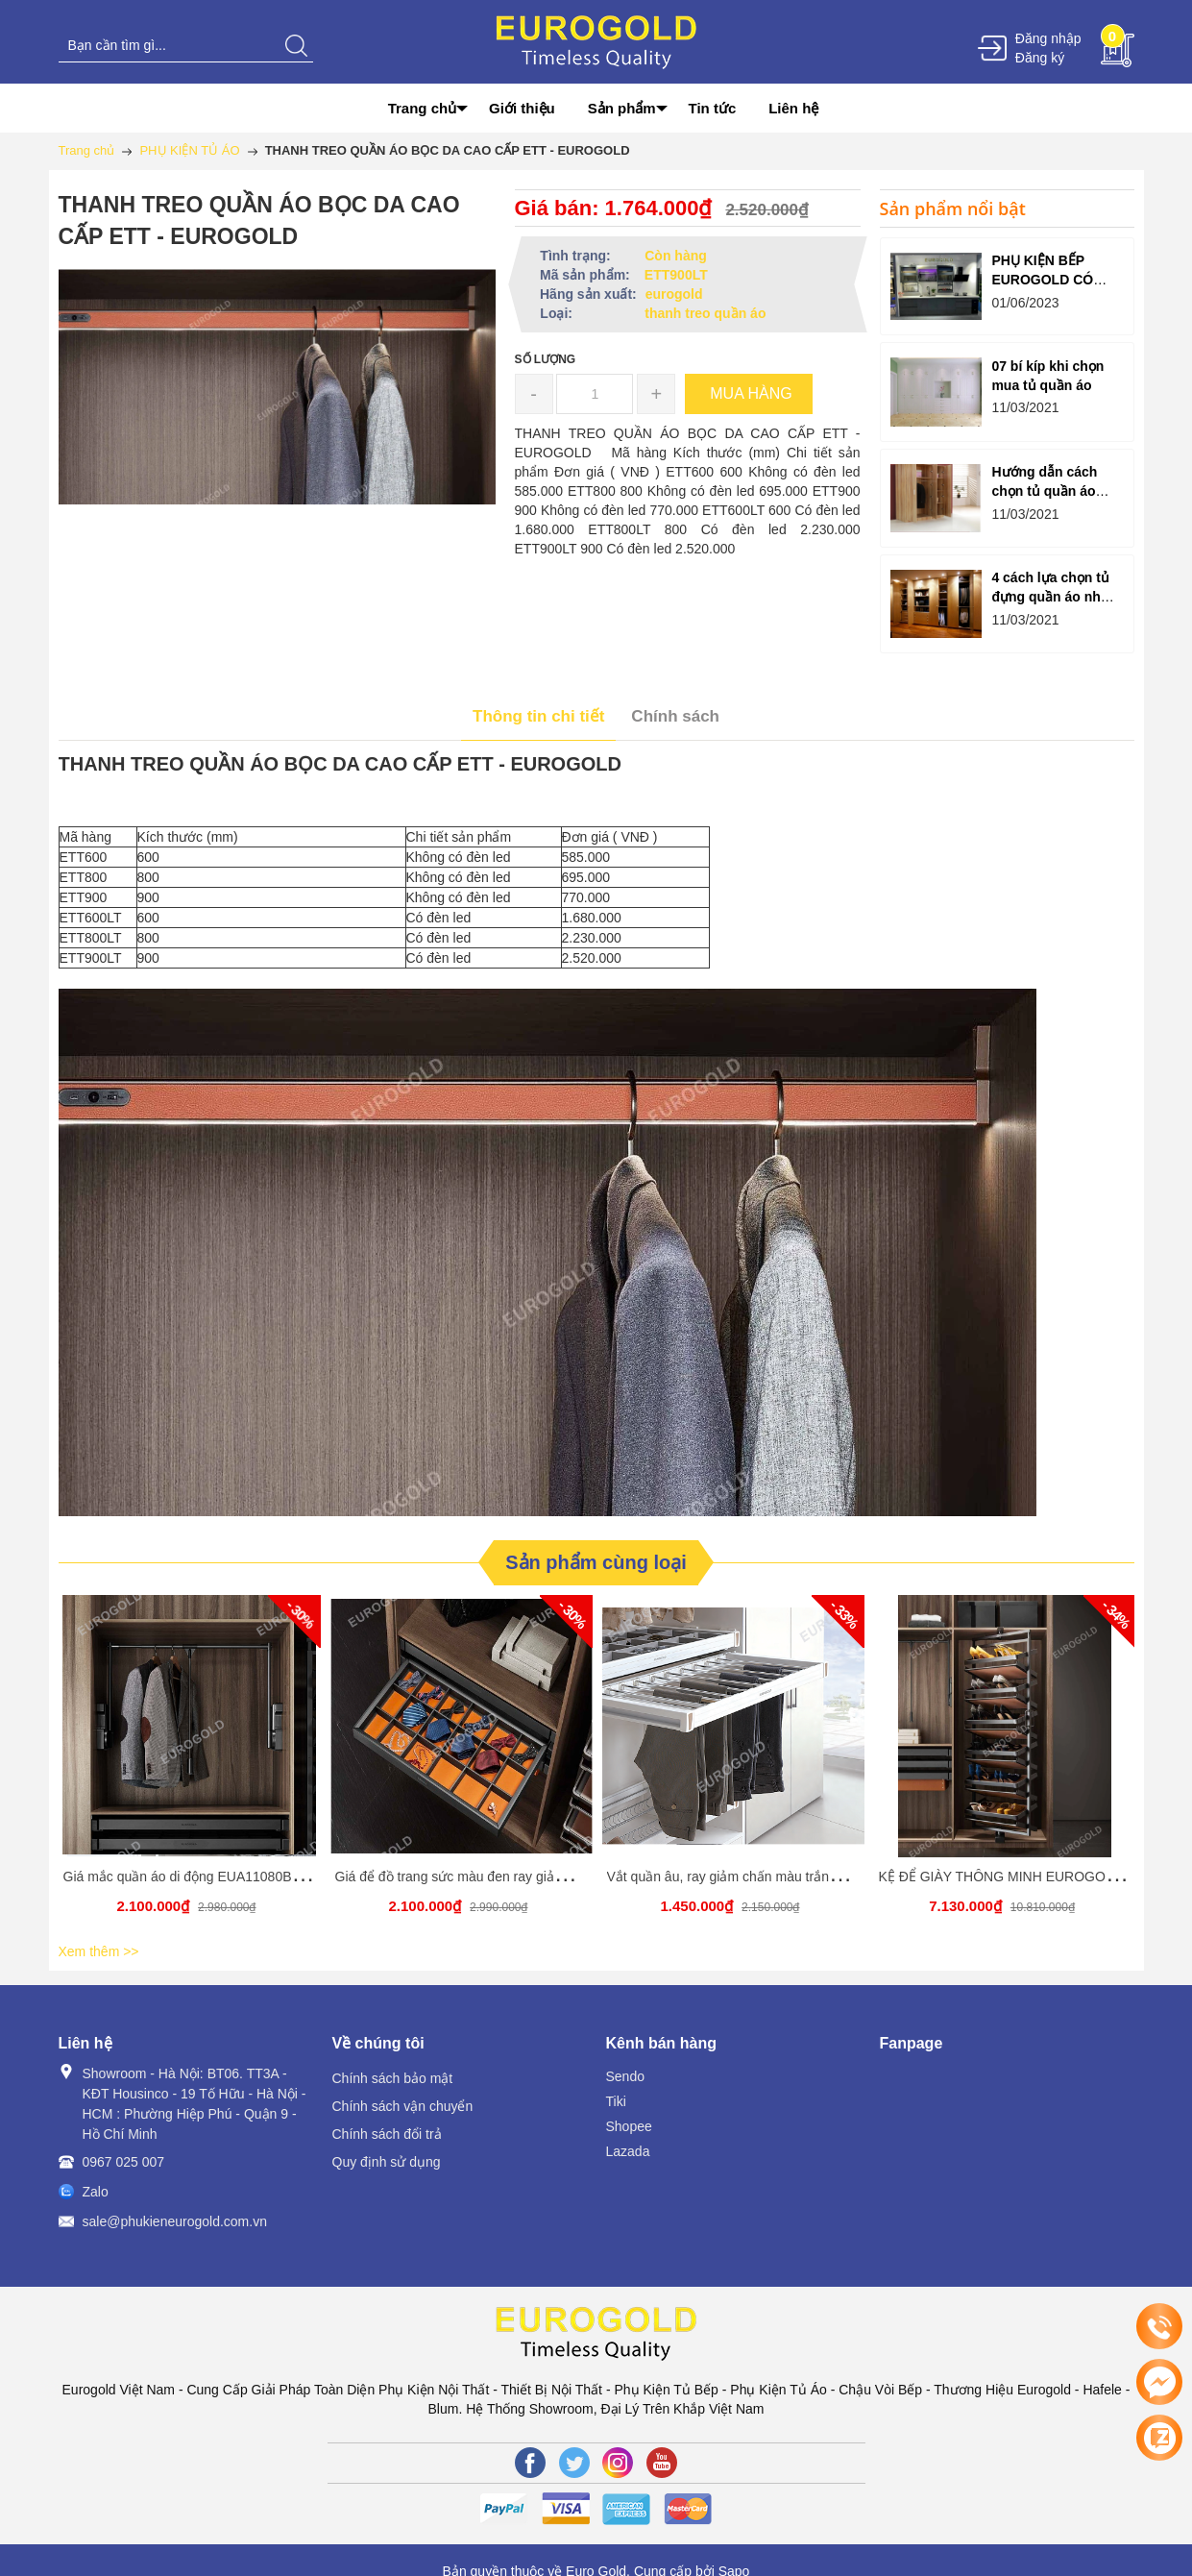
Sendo (625, 2076)
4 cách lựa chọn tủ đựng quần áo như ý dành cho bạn (1049, 597)
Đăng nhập (1048, 38)
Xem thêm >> (99, 1951)
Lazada (628, 2151)
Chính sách (675, 716)
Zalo (96, 2191)
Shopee (629, 2126)
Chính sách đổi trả (387, 2134)
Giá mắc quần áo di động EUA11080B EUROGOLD (218, 1876)
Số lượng (545, 359)
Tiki (616, 2101)
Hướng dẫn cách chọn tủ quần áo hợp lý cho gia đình (1052, 491)
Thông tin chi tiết (538, 716)
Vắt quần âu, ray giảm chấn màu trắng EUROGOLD (762, 1876)
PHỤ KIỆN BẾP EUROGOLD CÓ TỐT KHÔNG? (1042, 280)
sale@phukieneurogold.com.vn (175, 2221)
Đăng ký (1039, 57)
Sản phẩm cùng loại (596, 1562)
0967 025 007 (124, 2162)
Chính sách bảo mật (392, 2078)
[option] (190, 1766)
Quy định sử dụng (386, 2162)
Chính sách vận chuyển (403, 2106)
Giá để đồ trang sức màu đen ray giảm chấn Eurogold (495, 1876)
